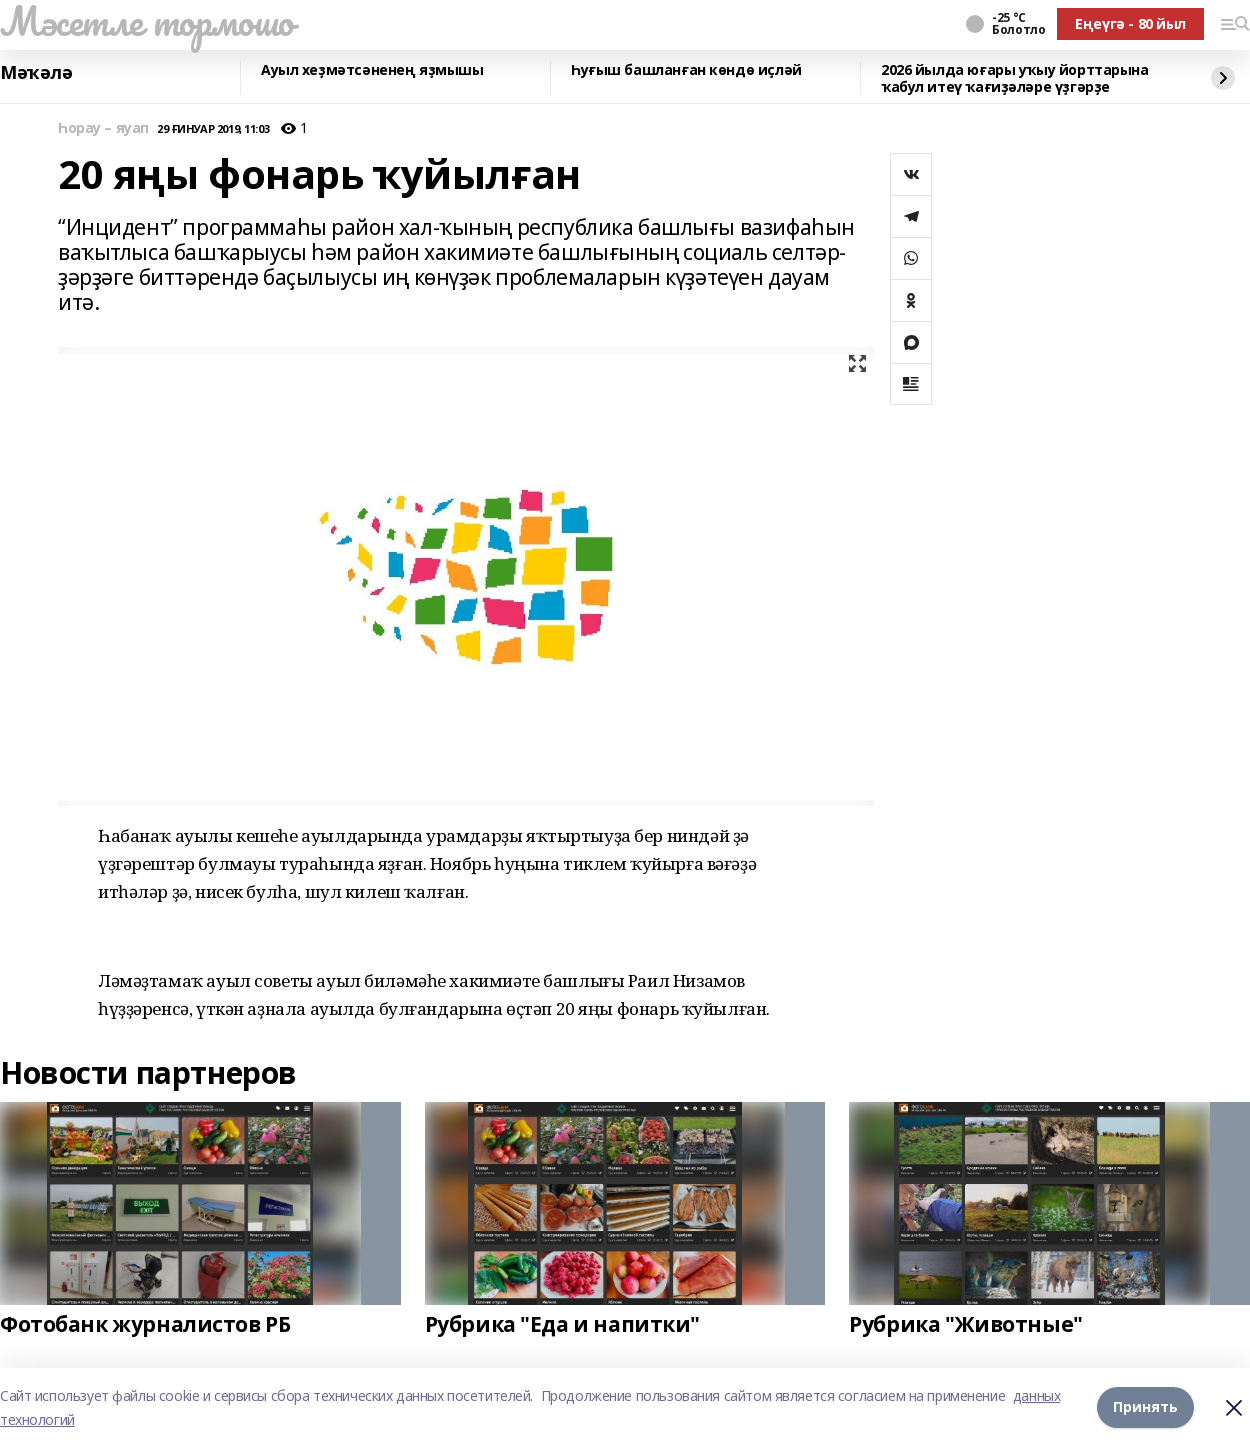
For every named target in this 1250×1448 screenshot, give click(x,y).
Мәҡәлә (36, 73)
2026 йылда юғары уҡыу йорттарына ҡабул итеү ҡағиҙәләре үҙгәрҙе (1015, 78)
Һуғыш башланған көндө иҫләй (686, 70)
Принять (1145, 1407)
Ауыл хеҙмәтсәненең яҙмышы (372, 70)
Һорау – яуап (103, 128)
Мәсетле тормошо (147, 21)
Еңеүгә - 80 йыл (1130, 23)
